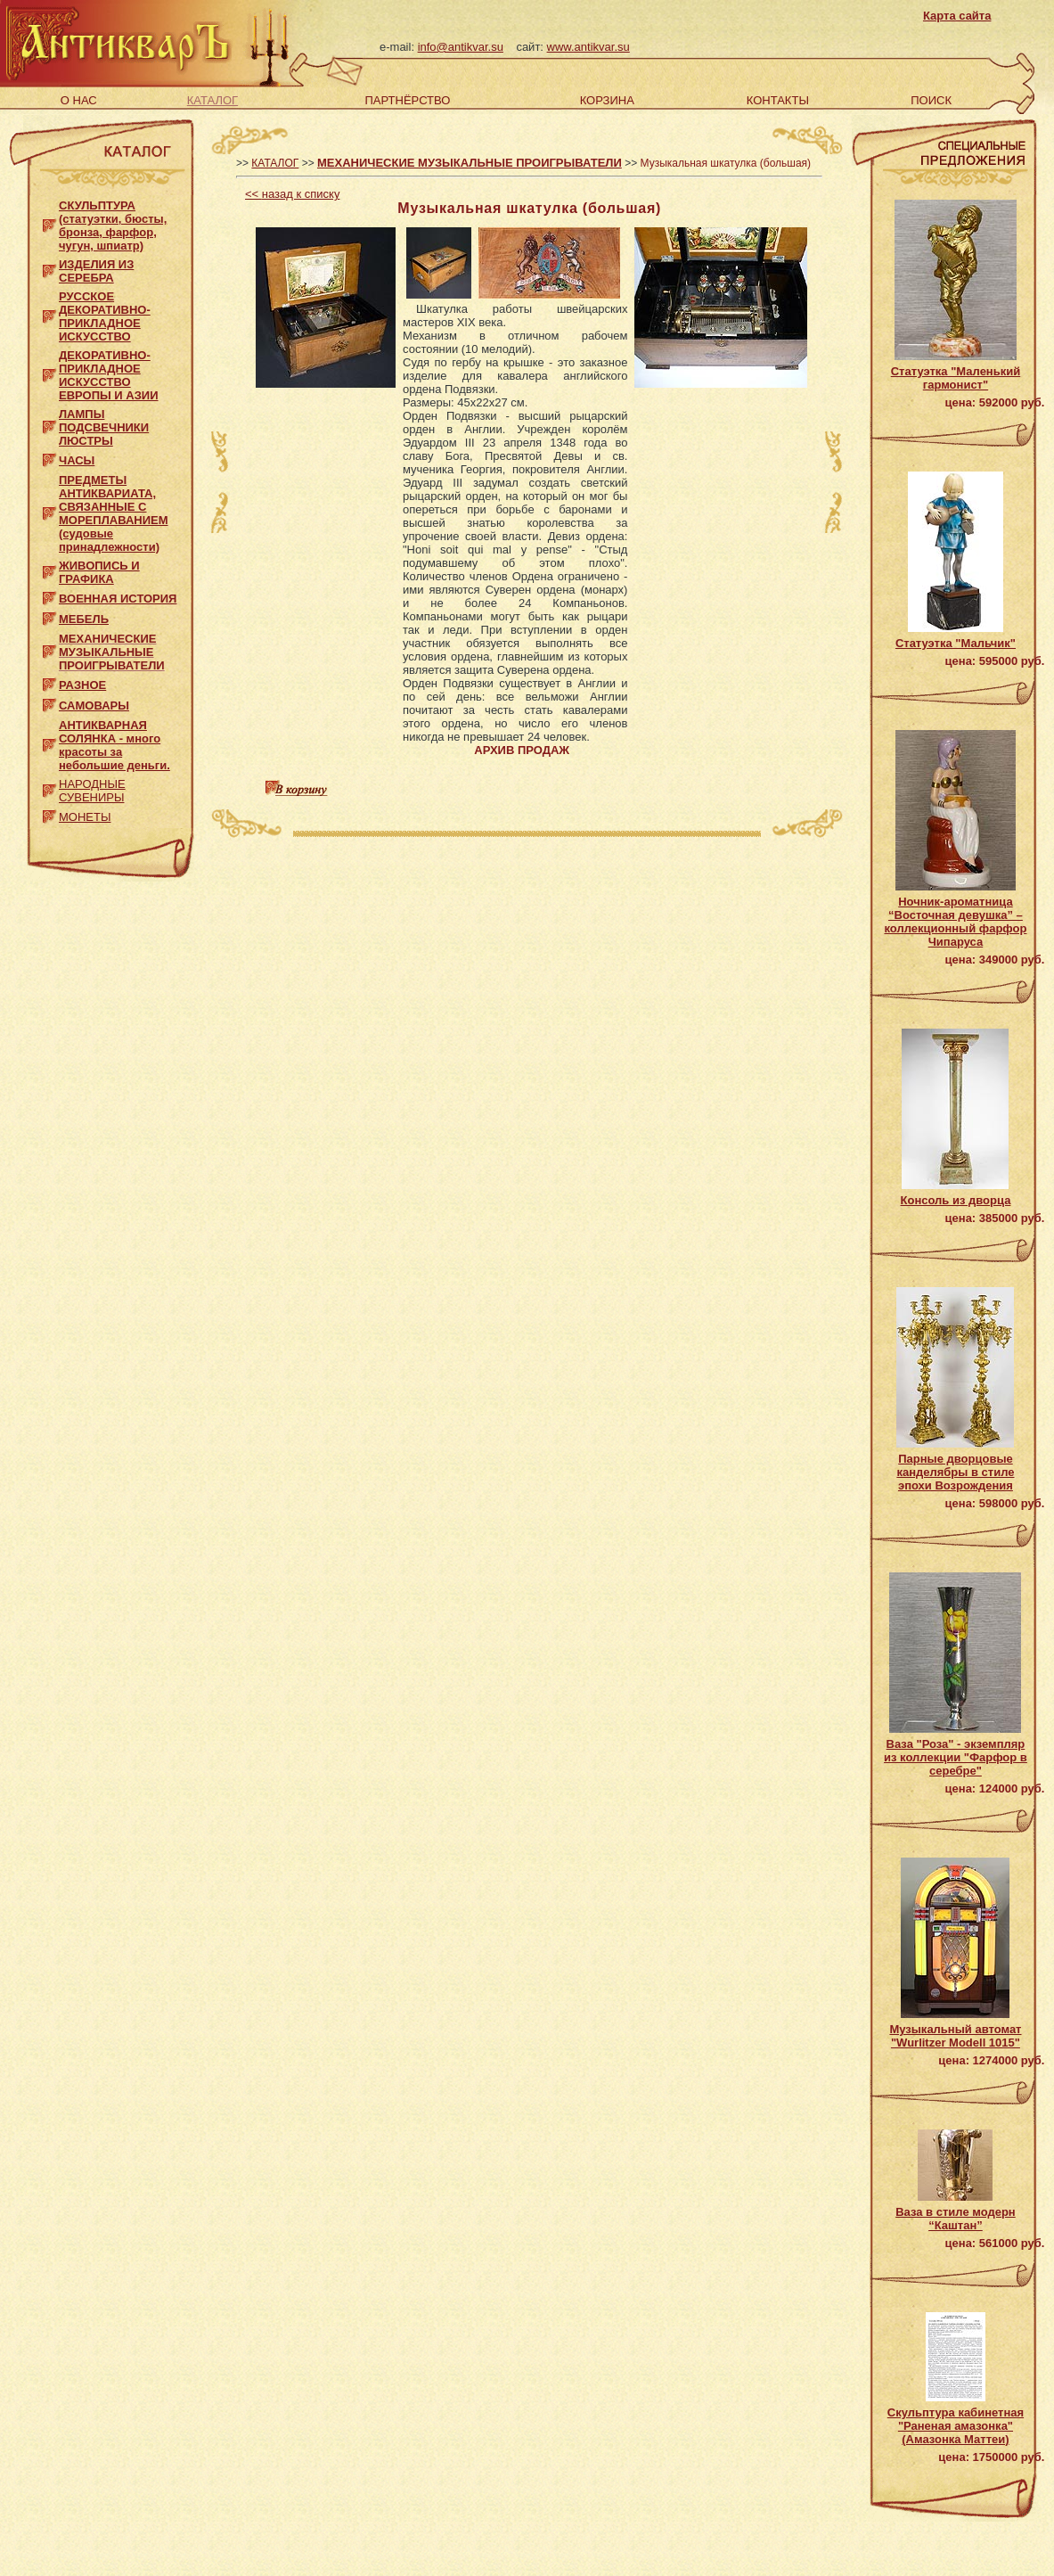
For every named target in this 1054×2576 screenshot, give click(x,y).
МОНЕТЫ (84, 817)
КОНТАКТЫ (778, 100)
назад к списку (292, 194)
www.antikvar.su (588, 46)
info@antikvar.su (460, 46)
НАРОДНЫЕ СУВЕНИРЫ (92, 790)
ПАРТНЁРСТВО (408, 100)
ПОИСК (931, 100)
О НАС (79, 100)
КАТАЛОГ (212, 100)
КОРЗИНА (607, 100)
